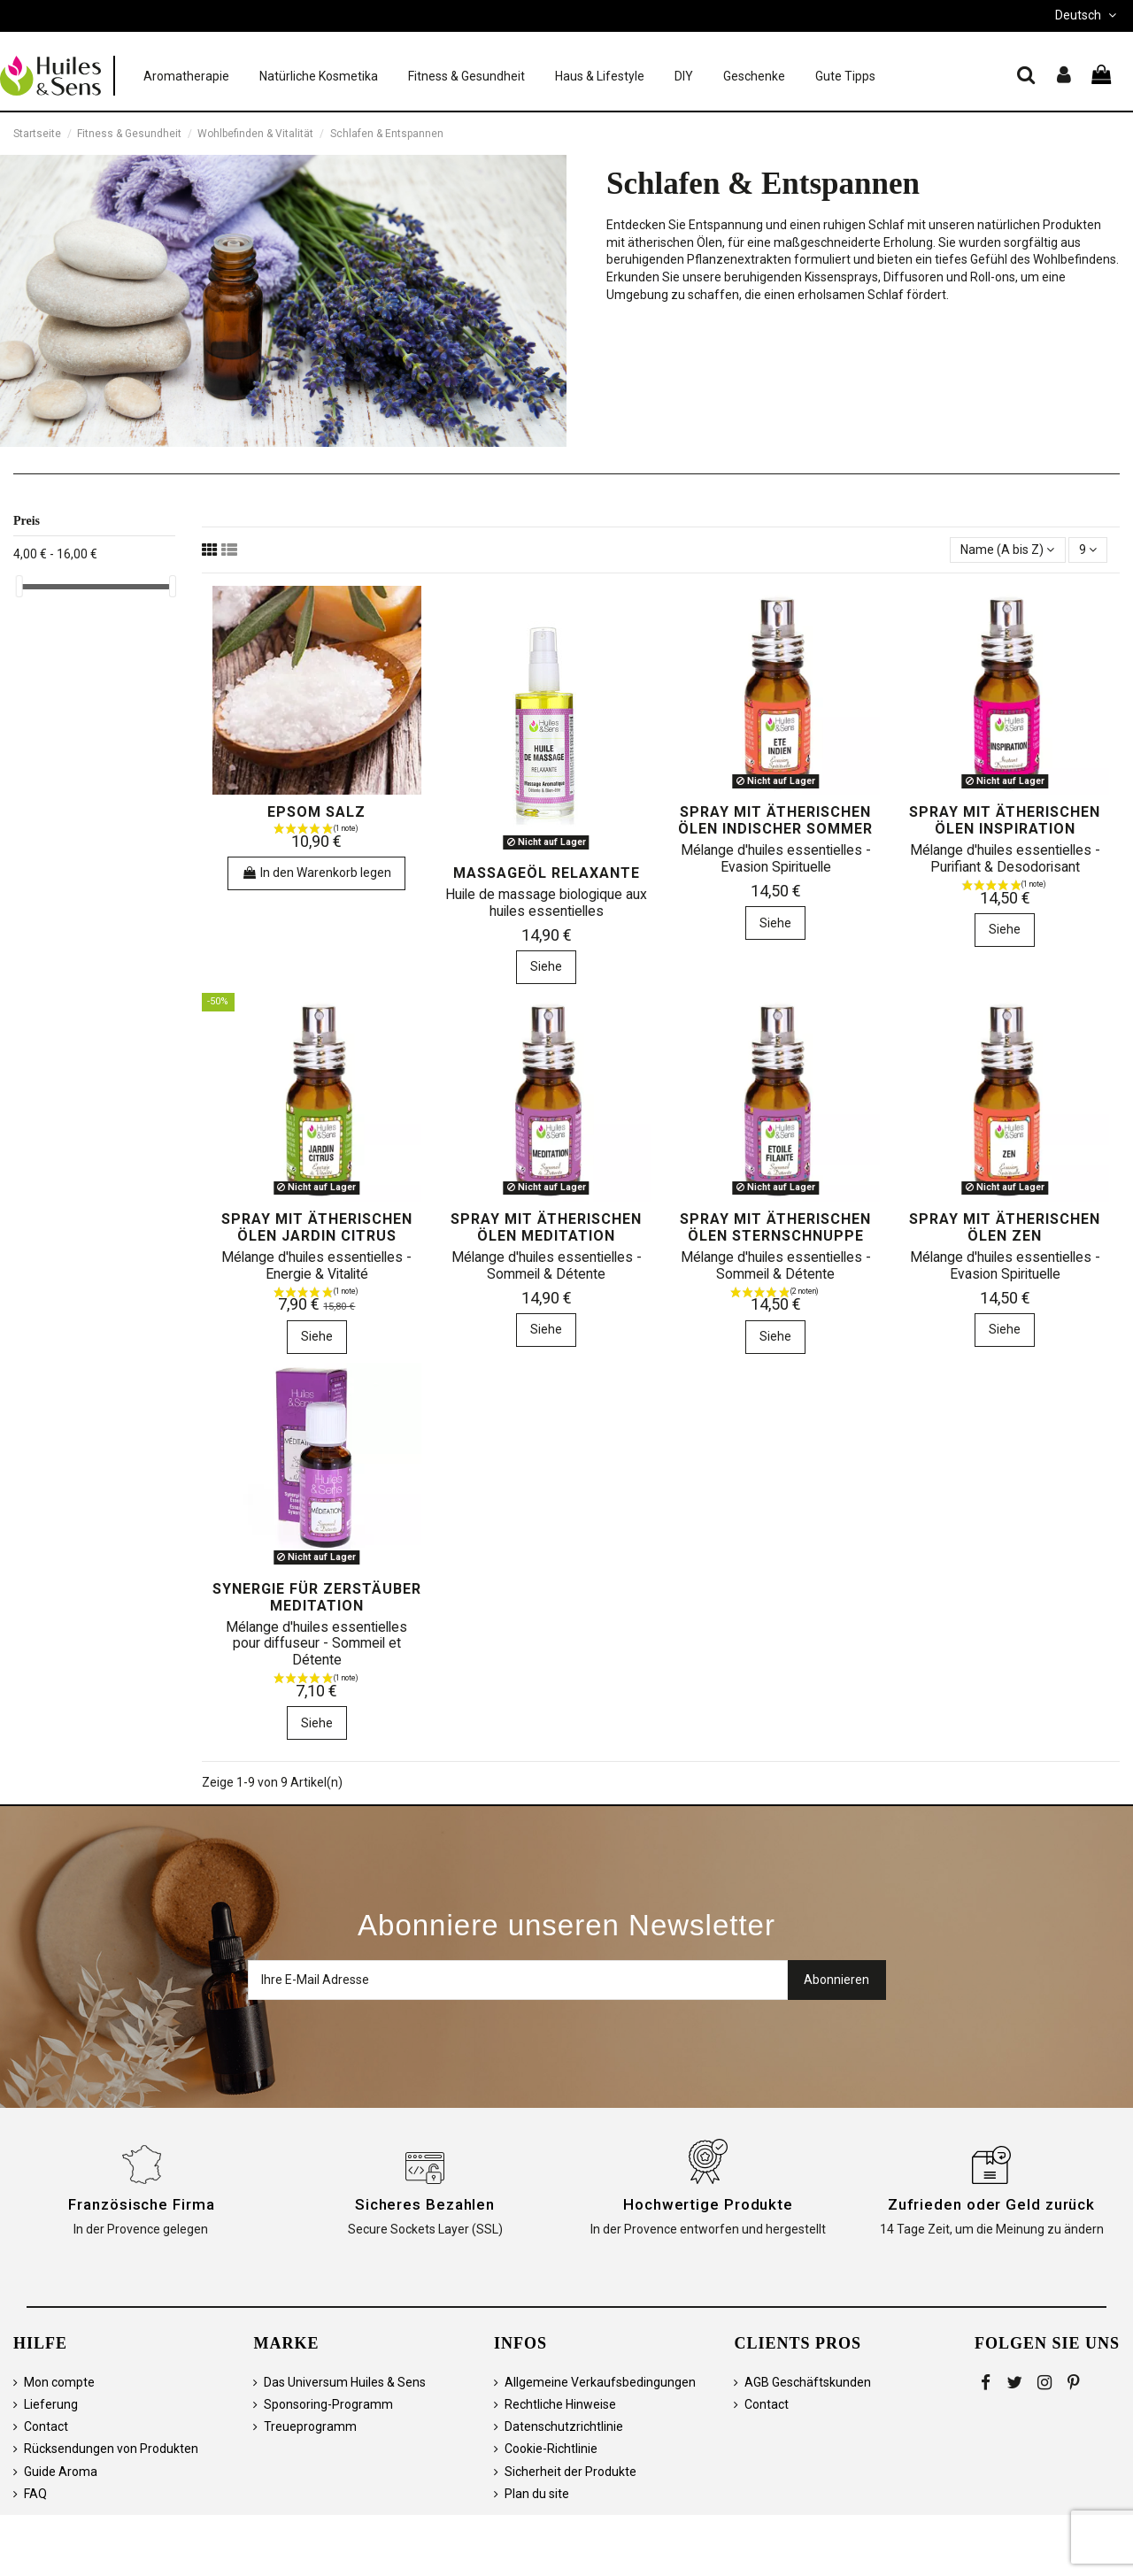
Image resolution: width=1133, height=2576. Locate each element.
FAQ (35, 2494)
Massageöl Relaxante (546, 873)
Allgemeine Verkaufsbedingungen (600, 2382)
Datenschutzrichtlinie (564, 2426)
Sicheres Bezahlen (425, 2204)
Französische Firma (141, 2204)
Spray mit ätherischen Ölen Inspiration (1004, 820)
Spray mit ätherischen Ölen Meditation (546, 1227)
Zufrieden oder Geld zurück (991, 2204)
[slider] (19, 586)
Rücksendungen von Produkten (111, 2448)
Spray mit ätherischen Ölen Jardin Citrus (316, 1227)
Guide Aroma (60, 2472)
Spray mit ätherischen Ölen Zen (1004, 1227)
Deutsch (1087, 15)
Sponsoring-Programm (328, 2404)
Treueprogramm (310, 2426)
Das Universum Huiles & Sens (345, 2382)
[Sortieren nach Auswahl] (1007, 550)
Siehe (546, 966)
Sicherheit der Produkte (570, 2472)
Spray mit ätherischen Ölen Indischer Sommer (775, 820)
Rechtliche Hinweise (560, 2404)
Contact (46, 2426)
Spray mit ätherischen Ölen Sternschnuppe (775, 1227)
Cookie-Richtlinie (551, 2448)
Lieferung (51, 2404)
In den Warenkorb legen (316, 872)
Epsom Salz (316, 812)
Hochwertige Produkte (708, 2204)
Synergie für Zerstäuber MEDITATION (316, 1597)
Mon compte (59, 2382)
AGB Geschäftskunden (807, 2382)
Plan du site (537, 2494)
